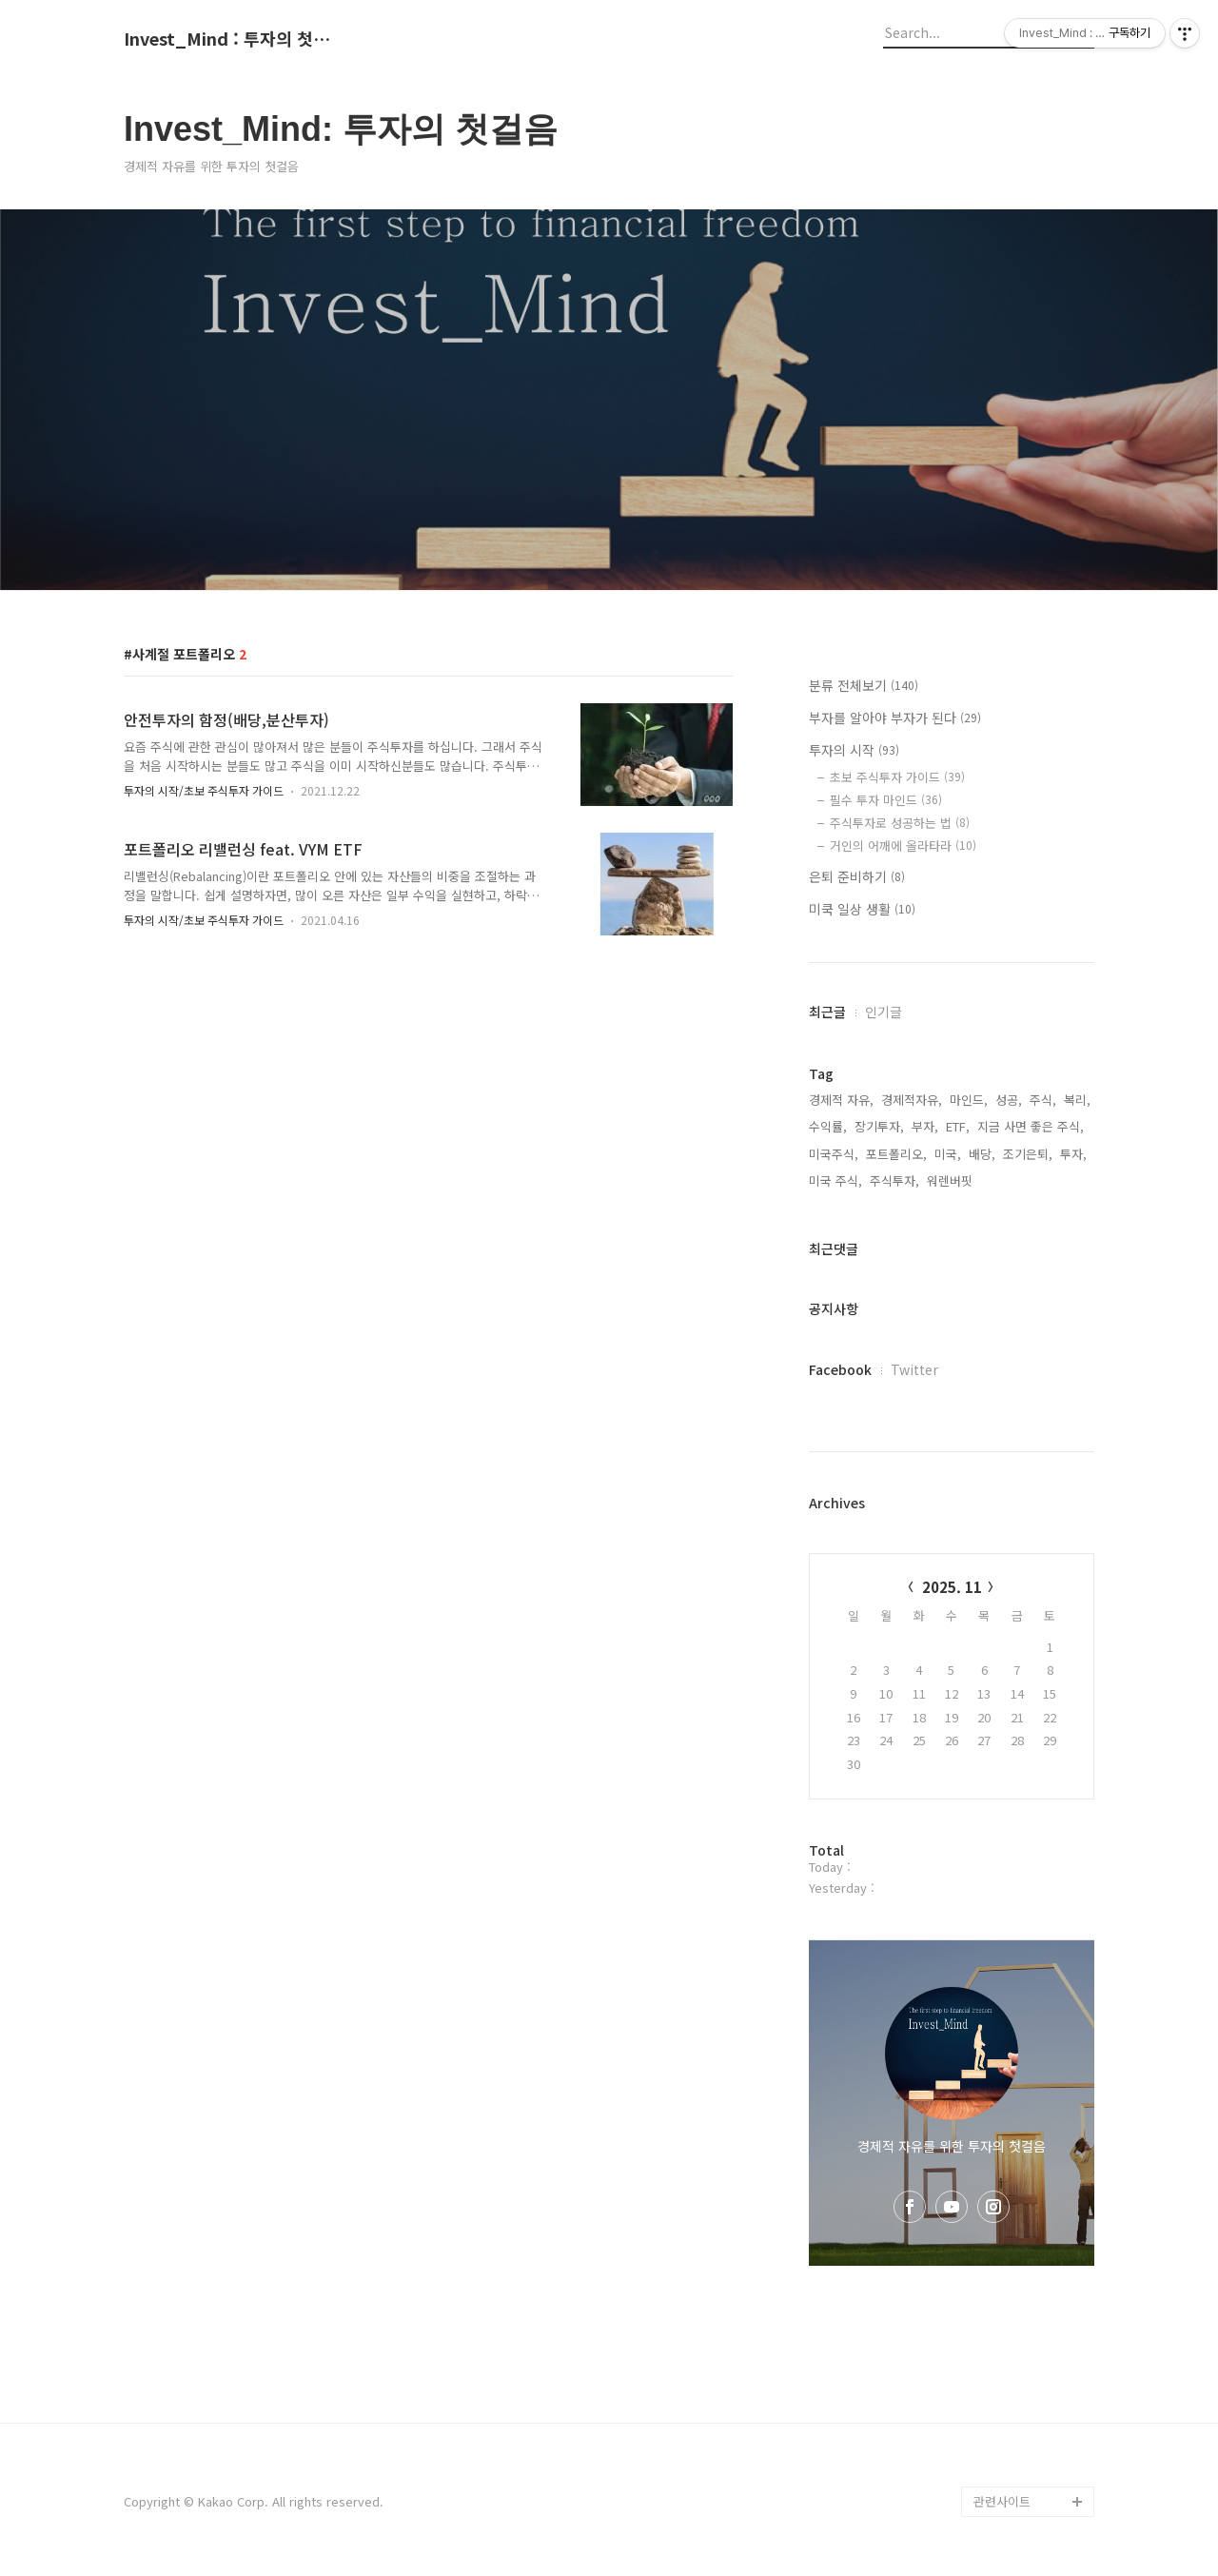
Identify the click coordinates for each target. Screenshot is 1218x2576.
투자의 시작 (854, 749)
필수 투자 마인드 (886, 800)
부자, (925, 1126)
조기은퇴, (1027, 1154)
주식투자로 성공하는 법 (900, 823)
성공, (1008, 1100)
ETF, (958, 1126)
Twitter (914, 1369)
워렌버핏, (951, 1180)
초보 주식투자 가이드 (897, 777)
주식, (1043, 1100)
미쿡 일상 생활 (862, 908)
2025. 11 (952, 1587)
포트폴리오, (896, 1154)
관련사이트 (1002, 2501)
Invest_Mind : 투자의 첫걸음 (228, 39)
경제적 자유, (841, 1100)
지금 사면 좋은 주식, (1030, 1126)
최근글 (827, 1011)
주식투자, (894, 1180)
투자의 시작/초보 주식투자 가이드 (204, 790)
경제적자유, (911, 1100)
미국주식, (833, 1154)
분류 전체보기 (863, 685)
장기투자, (879, 1126)
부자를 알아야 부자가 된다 (895, 717)
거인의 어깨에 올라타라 (903, 845)
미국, (947, 1154)
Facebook (840, 1369)
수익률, (828, 1126)
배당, (982, 1154)
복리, (1077, 1100)
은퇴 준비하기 (857, 876)
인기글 (883, 1011)
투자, (1073, 1154)
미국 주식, (835, 1180)
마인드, (969, 1100)
